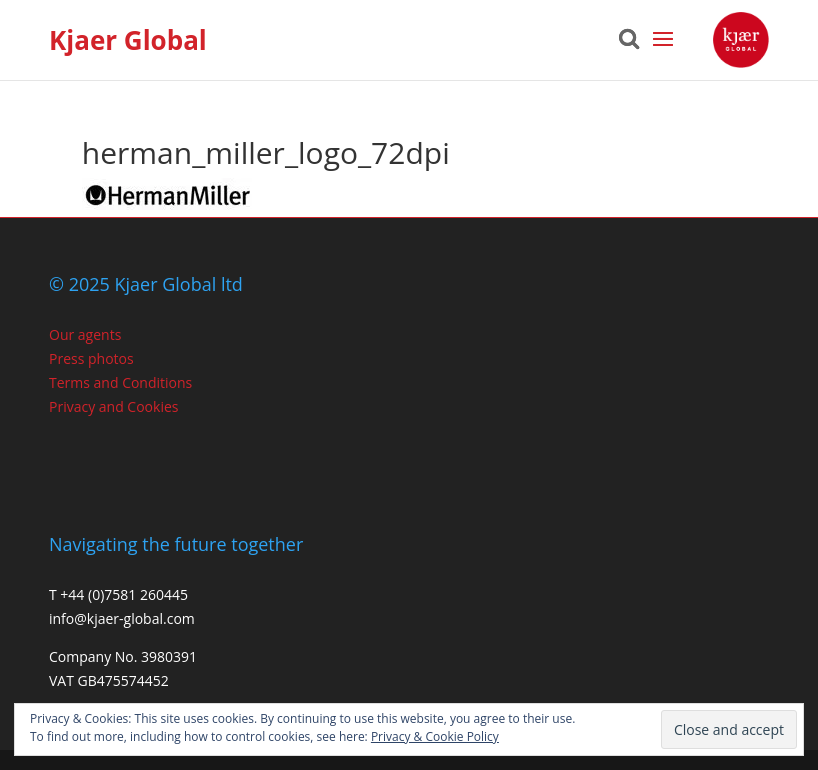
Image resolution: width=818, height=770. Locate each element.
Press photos (91, 358)
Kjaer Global (128, 40)
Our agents (85, 334)
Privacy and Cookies (113, 406)
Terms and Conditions (120, 382)
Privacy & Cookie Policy (435, 736)
